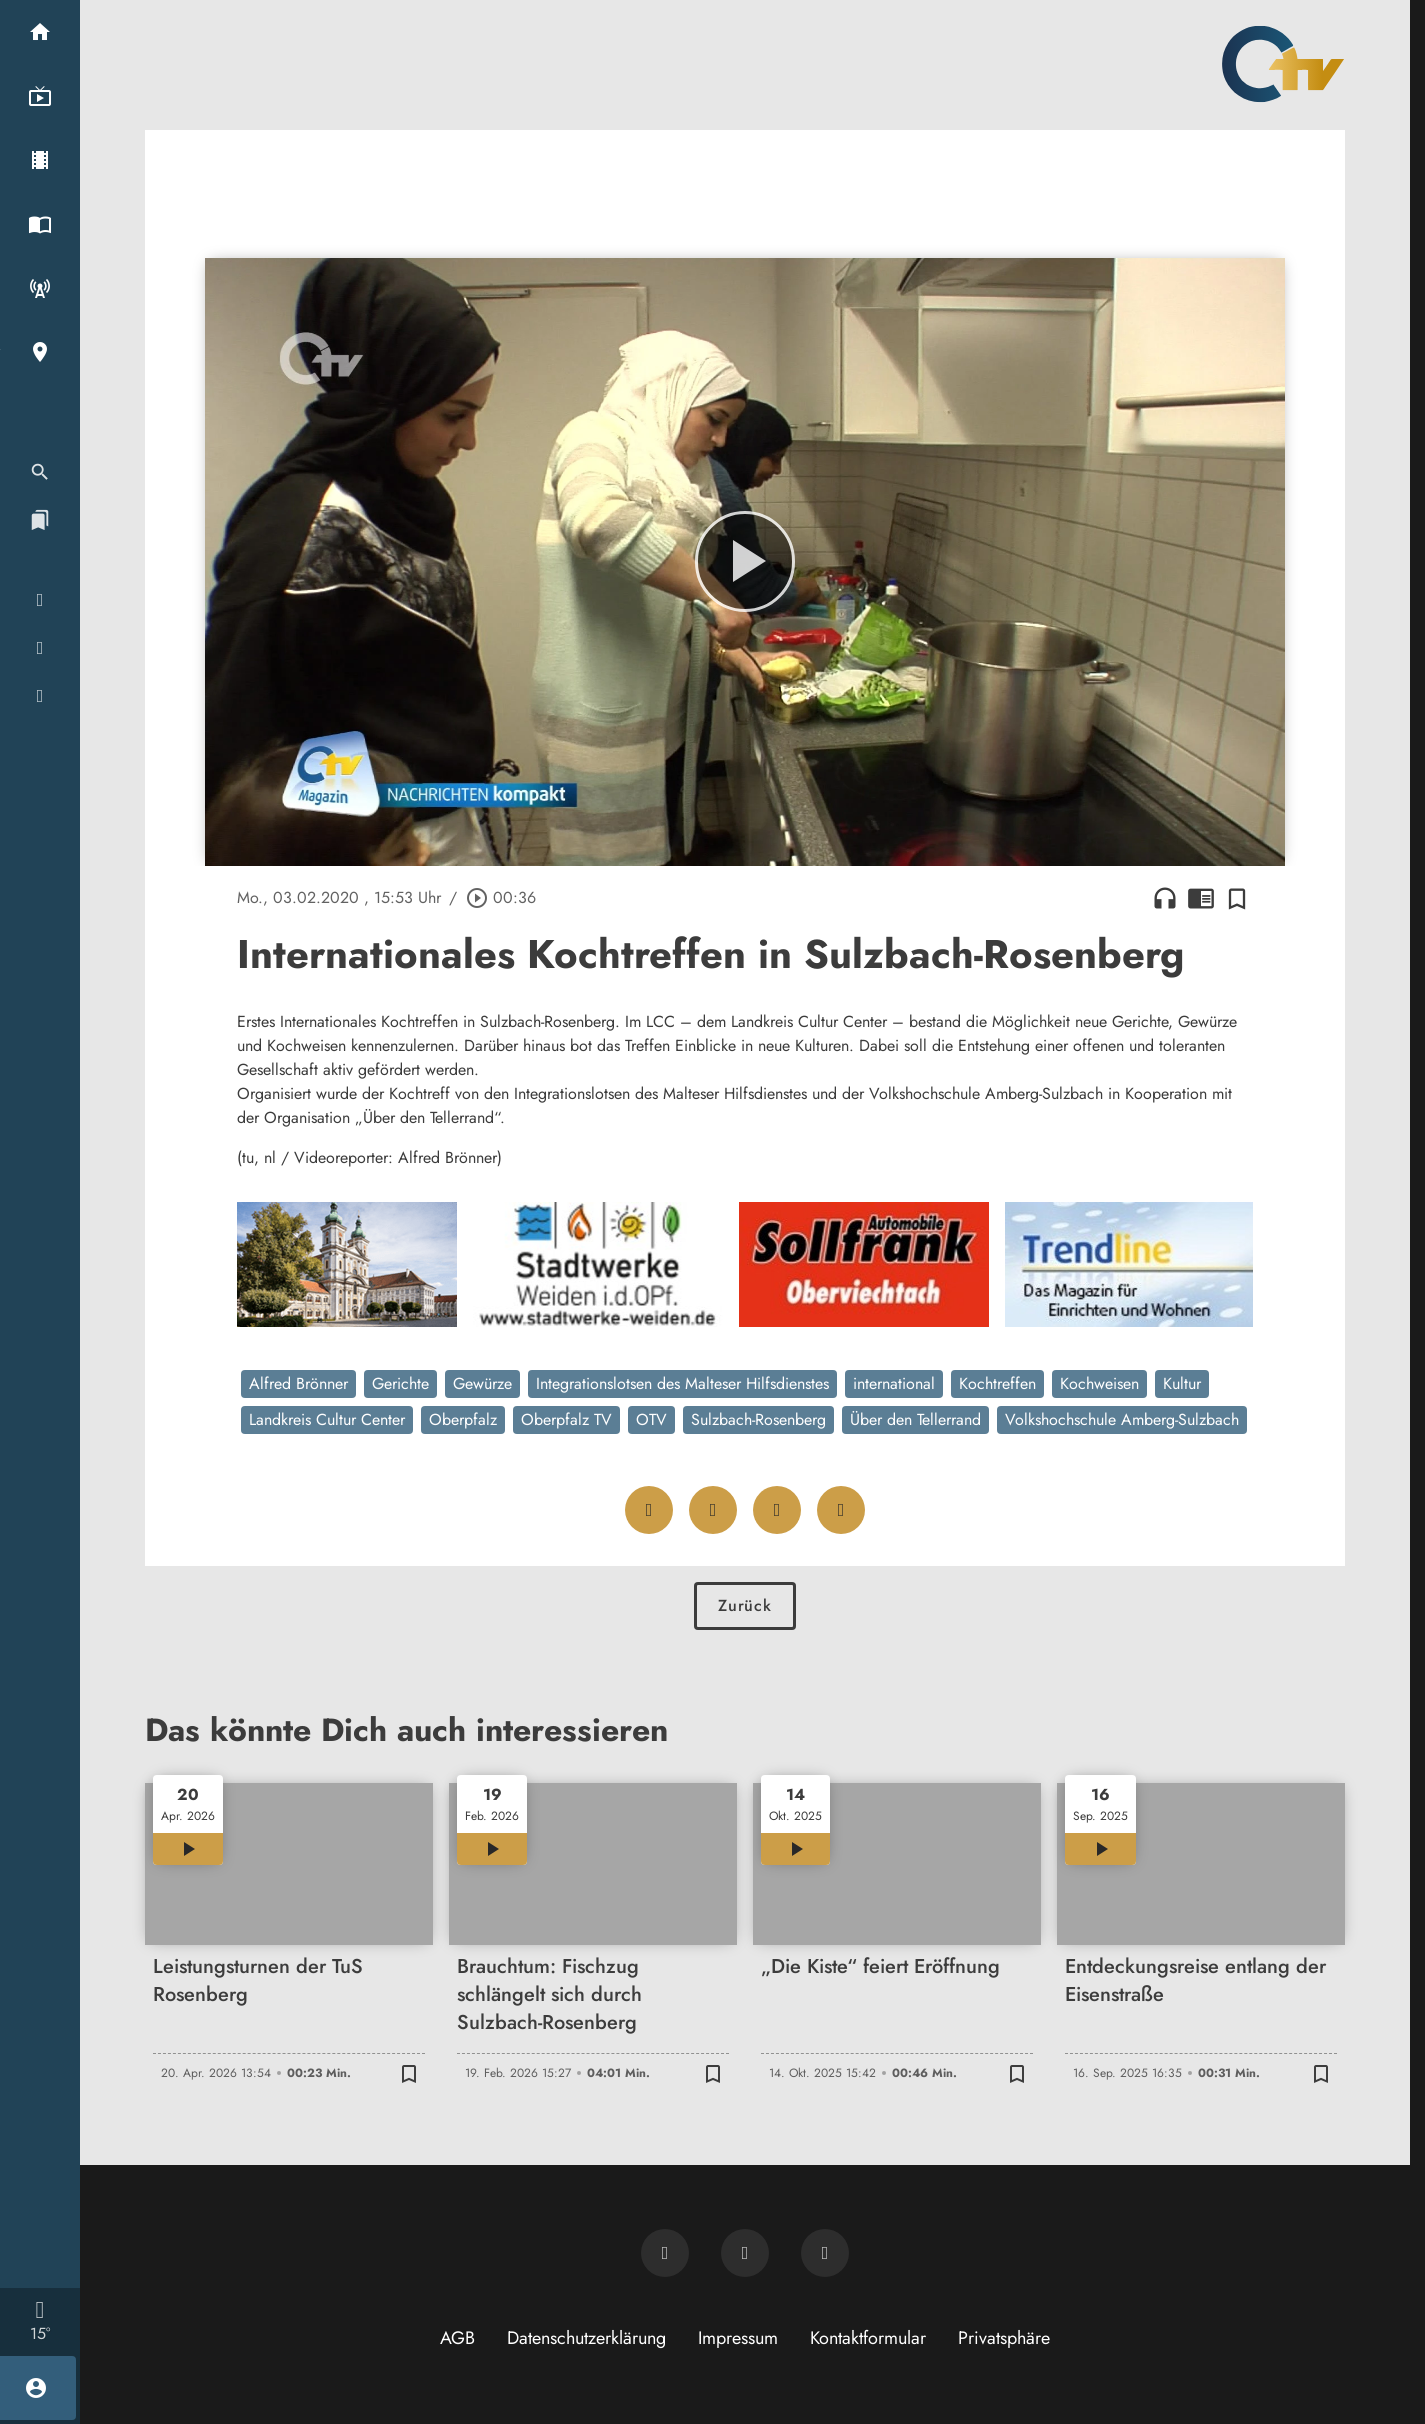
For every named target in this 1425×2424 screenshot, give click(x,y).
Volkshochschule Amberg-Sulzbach (1122, 1419)
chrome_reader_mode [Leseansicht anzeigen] (1201, 898)
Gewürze (482, 1383)
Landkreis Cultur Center (327, 1419)
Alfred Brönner (298, 1383)
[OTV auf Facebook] (745, 2253)
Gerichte (400, 1383)
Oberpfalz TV (566, 1419)
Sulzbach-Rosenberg (758, 1419)
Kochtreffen (997, 1383)
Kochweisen (1099, 1383)
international (894, 1383)
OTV (651, 1419)
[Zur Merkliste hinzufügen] (1237, 898)
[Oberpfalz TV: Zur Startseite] (1283, 64)
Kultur (1182, 1383)
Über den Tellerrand (915, 1419)
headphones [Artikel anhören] (1165, 898)
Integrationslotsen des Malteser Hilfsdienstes (682, 1383)
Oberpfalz (463, 1419)
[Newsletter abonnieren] (665, 2253)
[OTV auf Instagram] (825, 2253)
